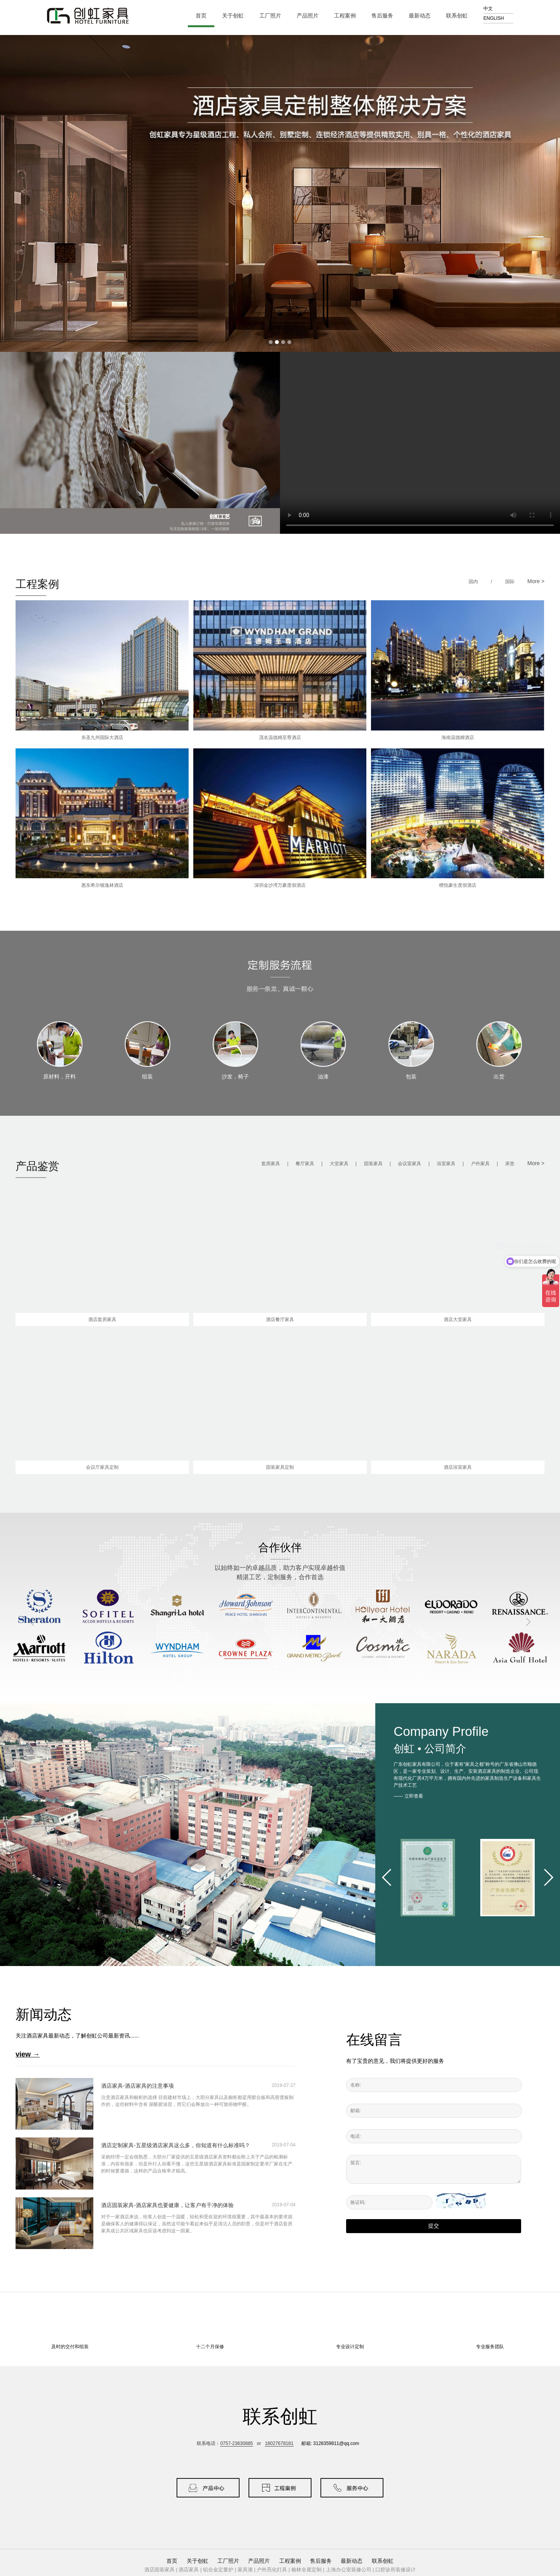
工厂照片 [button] (228, 2561)
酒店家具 (188, 2570)
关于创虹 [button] (197, 2561)
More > (535, 581)
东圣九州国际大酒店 (102, 737)
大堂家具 (339, 1163)
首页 (201, 15)
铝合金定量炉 (218, 2570)
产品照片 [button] (259, 2561)
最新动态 (423, 15)
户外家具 (480, 1163)
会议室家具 (409, 1163)
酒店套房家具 (102, 1319)
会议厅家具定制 (102, 1467)
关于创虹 (236, 15)
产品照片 (311, 15)
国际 (509, 581)
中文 (488, 8)
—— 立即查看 (408, 1796)
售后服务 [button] (321, 2561)
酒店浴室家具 (458, 1467)
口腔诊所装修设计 (395, 2570)
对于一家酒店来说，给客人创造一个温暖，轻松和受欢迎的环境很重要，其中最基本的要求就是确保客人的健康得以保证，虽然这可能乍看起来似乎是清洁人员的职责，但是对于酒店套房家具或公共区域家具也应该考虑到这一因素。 (196, 2223)
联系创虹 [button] (383, 2561)
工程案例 (348, 15)
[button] (387, 1877)
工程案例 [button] (290, 2561)
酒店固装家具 (159, 2570)
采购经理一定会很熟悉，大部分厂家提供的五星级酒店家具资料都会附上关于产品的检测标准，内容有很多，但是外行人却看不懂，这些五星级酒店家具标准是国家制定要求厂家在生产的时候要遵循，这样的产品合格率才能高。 (196, 2164)
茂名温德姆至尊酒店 (280, 737)
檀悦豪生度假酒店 (457, 885)
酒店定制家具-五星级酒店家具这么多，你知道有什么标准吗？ (175, 2145)
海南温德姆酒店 (457, 737)
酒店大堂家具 (458, 1319)
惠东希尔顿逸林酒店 (102, 885)
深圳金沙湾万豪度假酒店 (280, 885)
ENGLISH (493, 18)
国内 (473, 581)
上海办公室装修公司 (348, 2570)
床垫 (509, 1163)
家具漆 (245, 2570)
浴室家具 (446, 1163)
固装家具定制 (280, 1467)
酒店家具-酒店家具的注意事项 (137, 2086)
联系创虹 (460, 15)
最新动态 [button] (351, 2561)
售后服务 (385, 15)
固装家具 (373, 1163)
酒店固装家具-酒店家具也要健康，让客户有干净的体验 (167, 2205)
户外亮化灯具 (272, 2570)
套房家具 (270, 1163)
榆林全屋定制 (306, 2570)
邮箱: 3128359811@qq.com (330, 2443)
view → (28, 2054)
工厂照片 (273, 15)
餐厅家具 (305, 1163)
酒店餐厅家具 (280, 1319)
